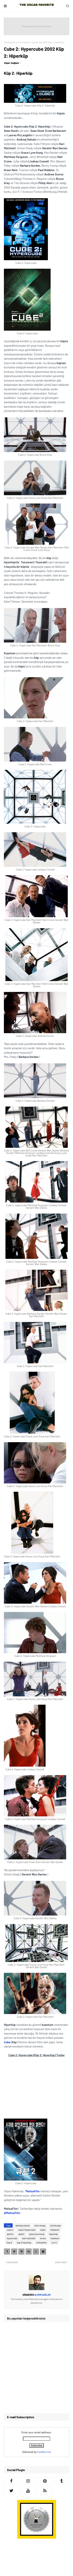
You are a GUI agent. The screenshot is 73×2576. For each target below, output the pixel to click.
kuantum (55, 2238)
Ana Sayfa (9, 42)
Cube (7, 2042)
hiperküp (53, 2234)
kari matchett (28, 2238)
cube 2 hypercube (26, 2229)
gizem (21, 2234)
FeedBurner (44, 2451)
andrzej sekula (23, 2225)
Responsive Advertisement (36, 26)
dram (43, 2229)
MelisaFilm (33, 2191)
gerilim (10, 2234)
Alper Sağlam (11, 62)
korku (43, 2238)
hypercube (12, 2238)
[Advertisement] (36, 2371)
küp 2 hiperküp (24, 2242)
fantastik (54, 2229)
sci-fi (18, 42)
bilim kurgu (39, 2225)
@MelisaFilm (12, 2213)
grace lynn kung (36, 2234)
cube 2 (10, 2229)
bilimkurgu (55, 2225)
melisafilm (41, 2242)
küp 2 (9, 2242)
